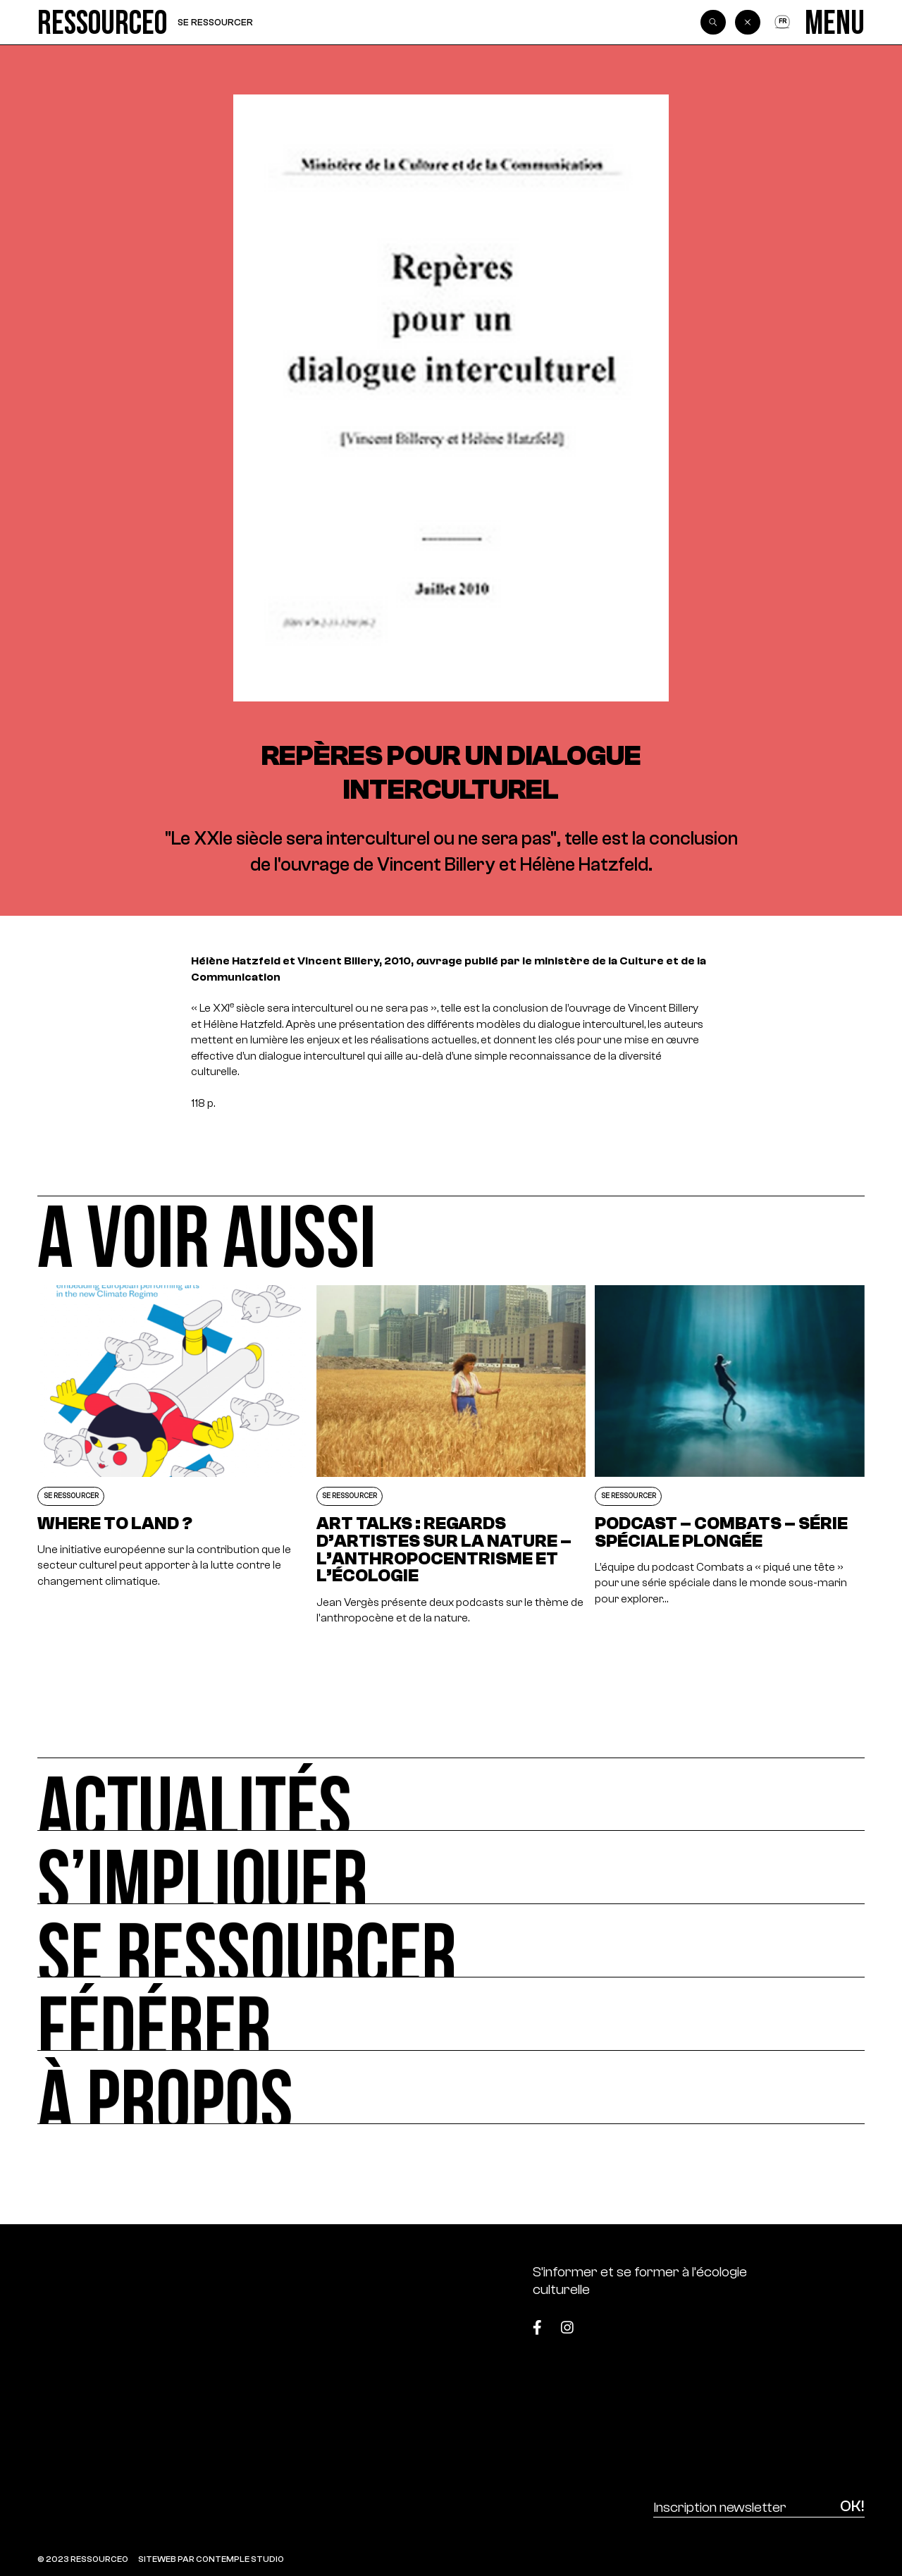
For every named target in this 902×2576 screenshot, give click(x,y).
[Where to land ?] (172, 1455)
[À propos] (451, 2087)
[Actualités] (451, 1794)
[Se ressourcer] (451, 1940)
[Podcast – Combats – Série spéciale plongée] (729, 1455)
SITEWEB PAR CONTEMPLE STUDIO (211, 2559)
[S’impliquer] (451, 1867)
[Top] (807, 2321)
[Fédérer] (451, 2014)
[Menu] (835, 22)
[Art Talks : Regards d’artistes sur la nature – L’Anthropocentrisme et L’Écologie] (451, 1455)
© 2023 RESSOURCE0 (82, 2559)
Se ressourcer (215, 22)
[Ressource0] (102, 22)
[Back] (747, 22)
